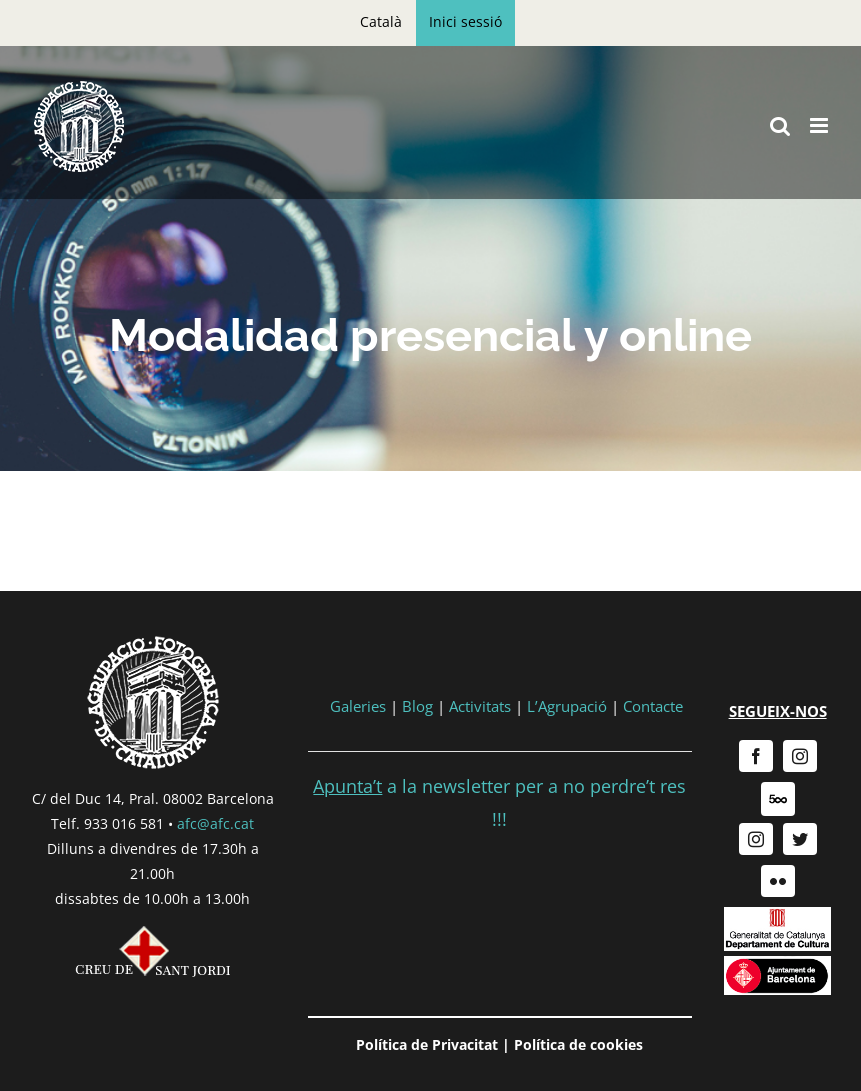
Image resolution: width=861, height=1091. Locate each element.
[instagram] (800, 756)
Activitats (480, 706)
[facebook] (756, 756)
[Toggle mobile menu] (820, 125)
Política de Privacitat (427, 1044)
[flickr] (778, 881)
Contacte (653, 706)
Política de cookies (578, 1044)
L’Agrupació (567, 706)
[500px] (778, 799)
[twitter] (800, 839)
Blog (417, 706)
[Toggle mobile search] (780, 125)
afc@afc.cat (215, 823)
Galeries (358, 706)
